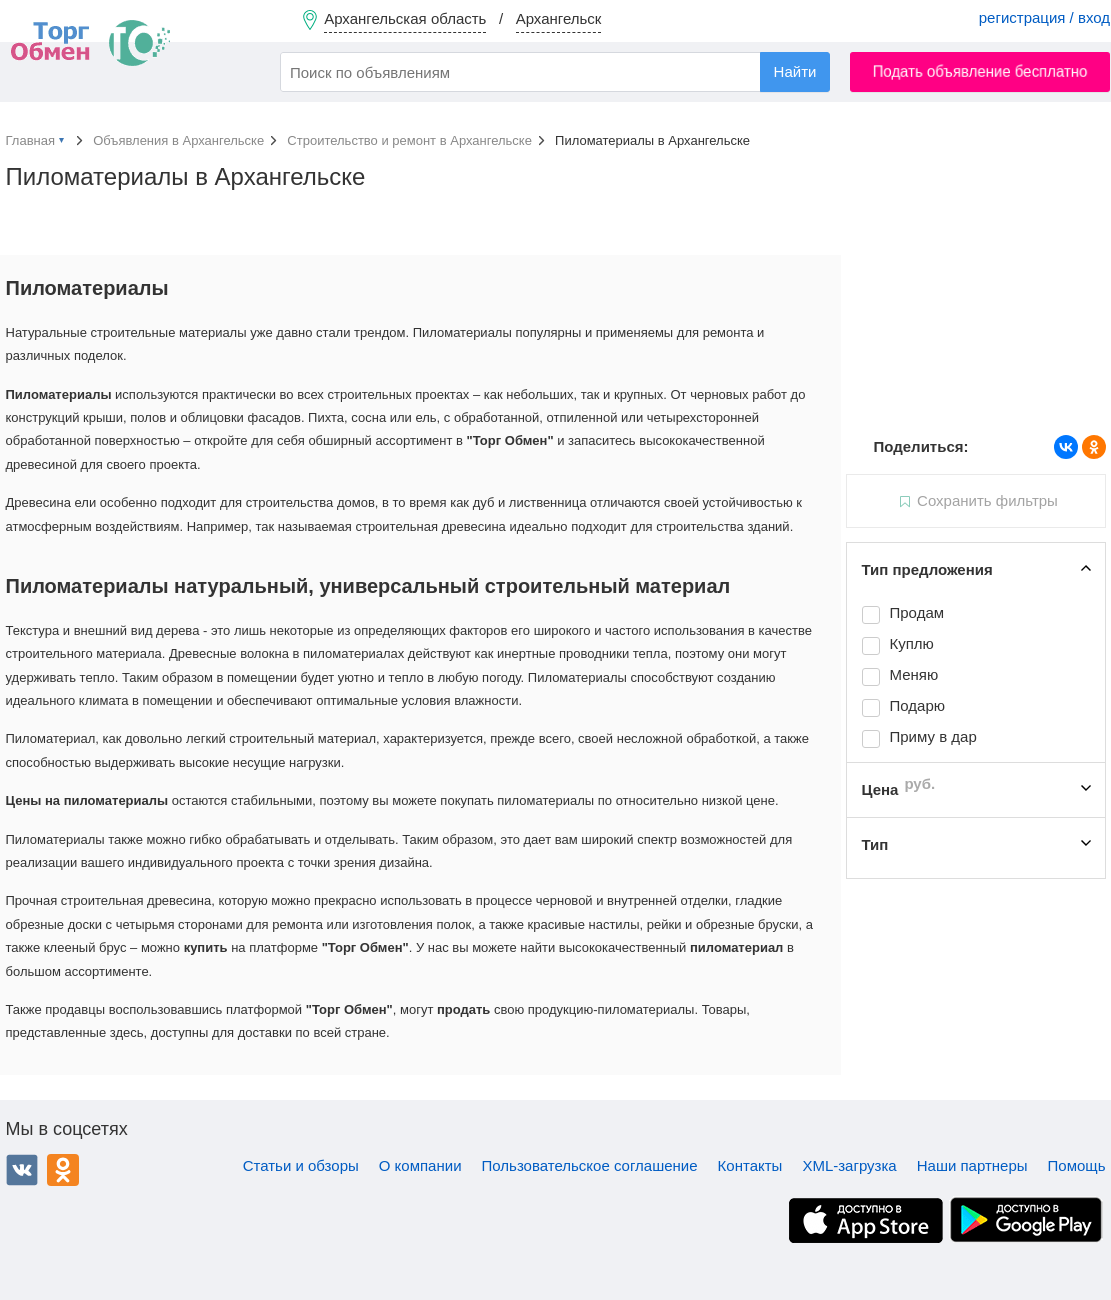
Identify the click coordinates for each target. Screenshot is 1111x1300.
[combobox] (555, 72)
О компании (420, 1165)
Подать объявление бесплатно (980, 71)
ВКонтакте (22, 1170)
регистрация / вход (1044, 17)
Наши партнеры (972, 1165)
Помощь (1077, 1165)
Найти (795, 71)
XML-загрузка (849, 1165)
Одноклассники (63, 1170)
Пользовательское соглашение (590, 1165)
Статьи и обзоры (301, 1165)
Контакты (750, 1165)
